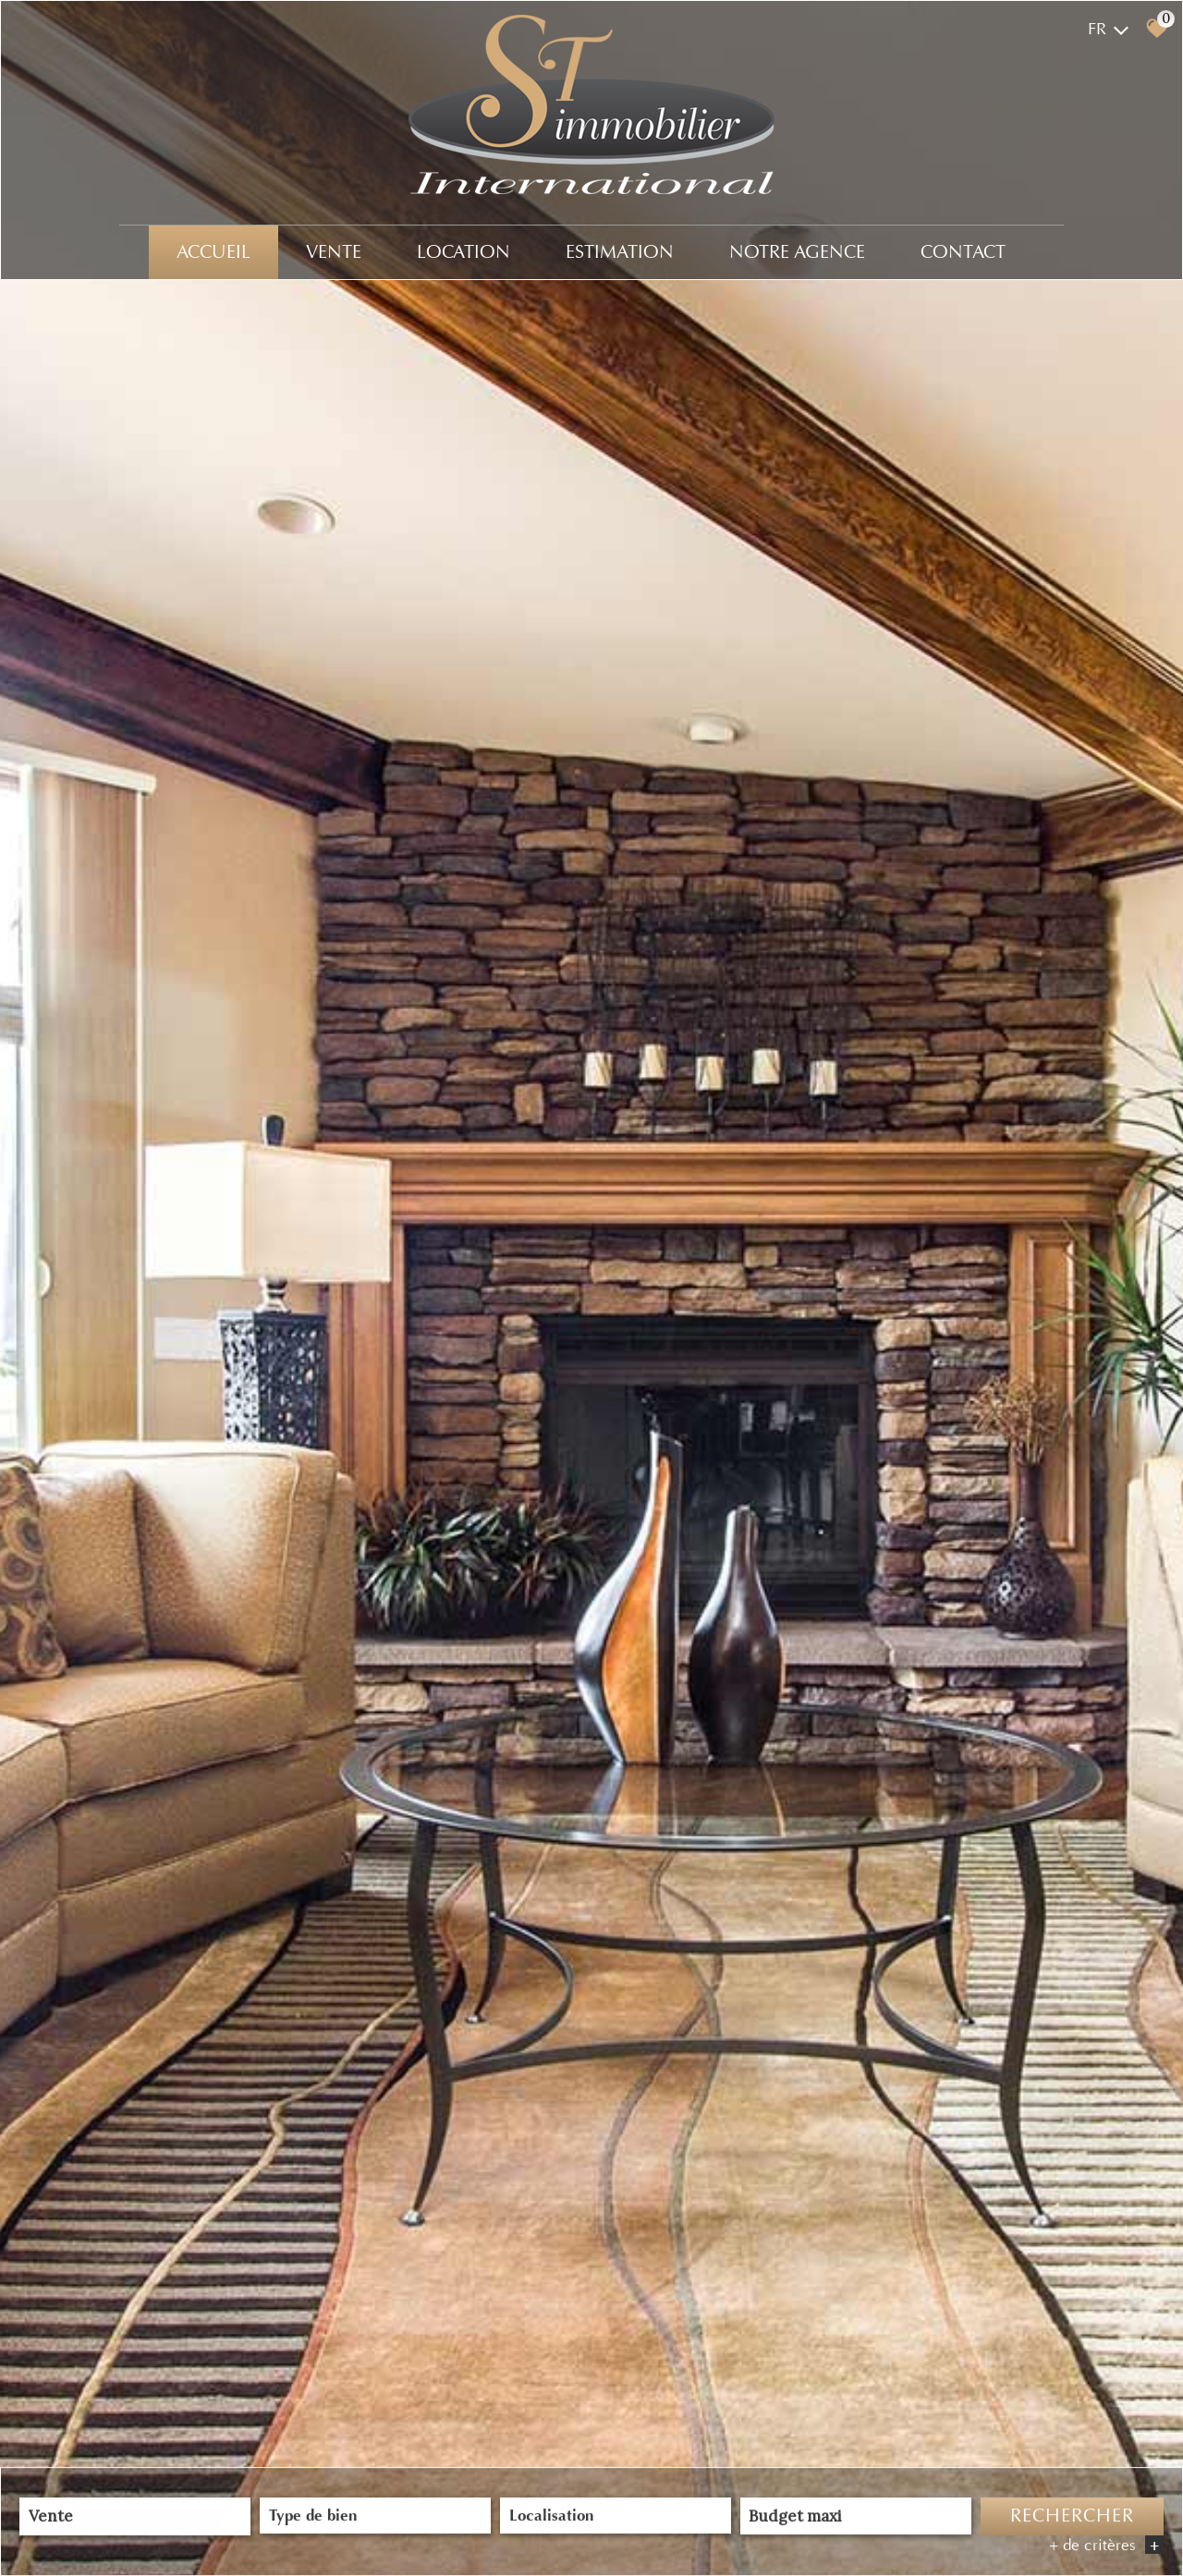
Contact (963, 251)
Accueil (213, 251)
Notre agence (797, 251)
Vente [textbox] (51, 2518)
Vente (333, 251)
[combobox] (134, 2517)
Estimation (620, 251)
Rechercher (1072, 2517)
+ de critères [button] (1106, 2546)
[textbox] (375, 2516)
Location (463, 251)
